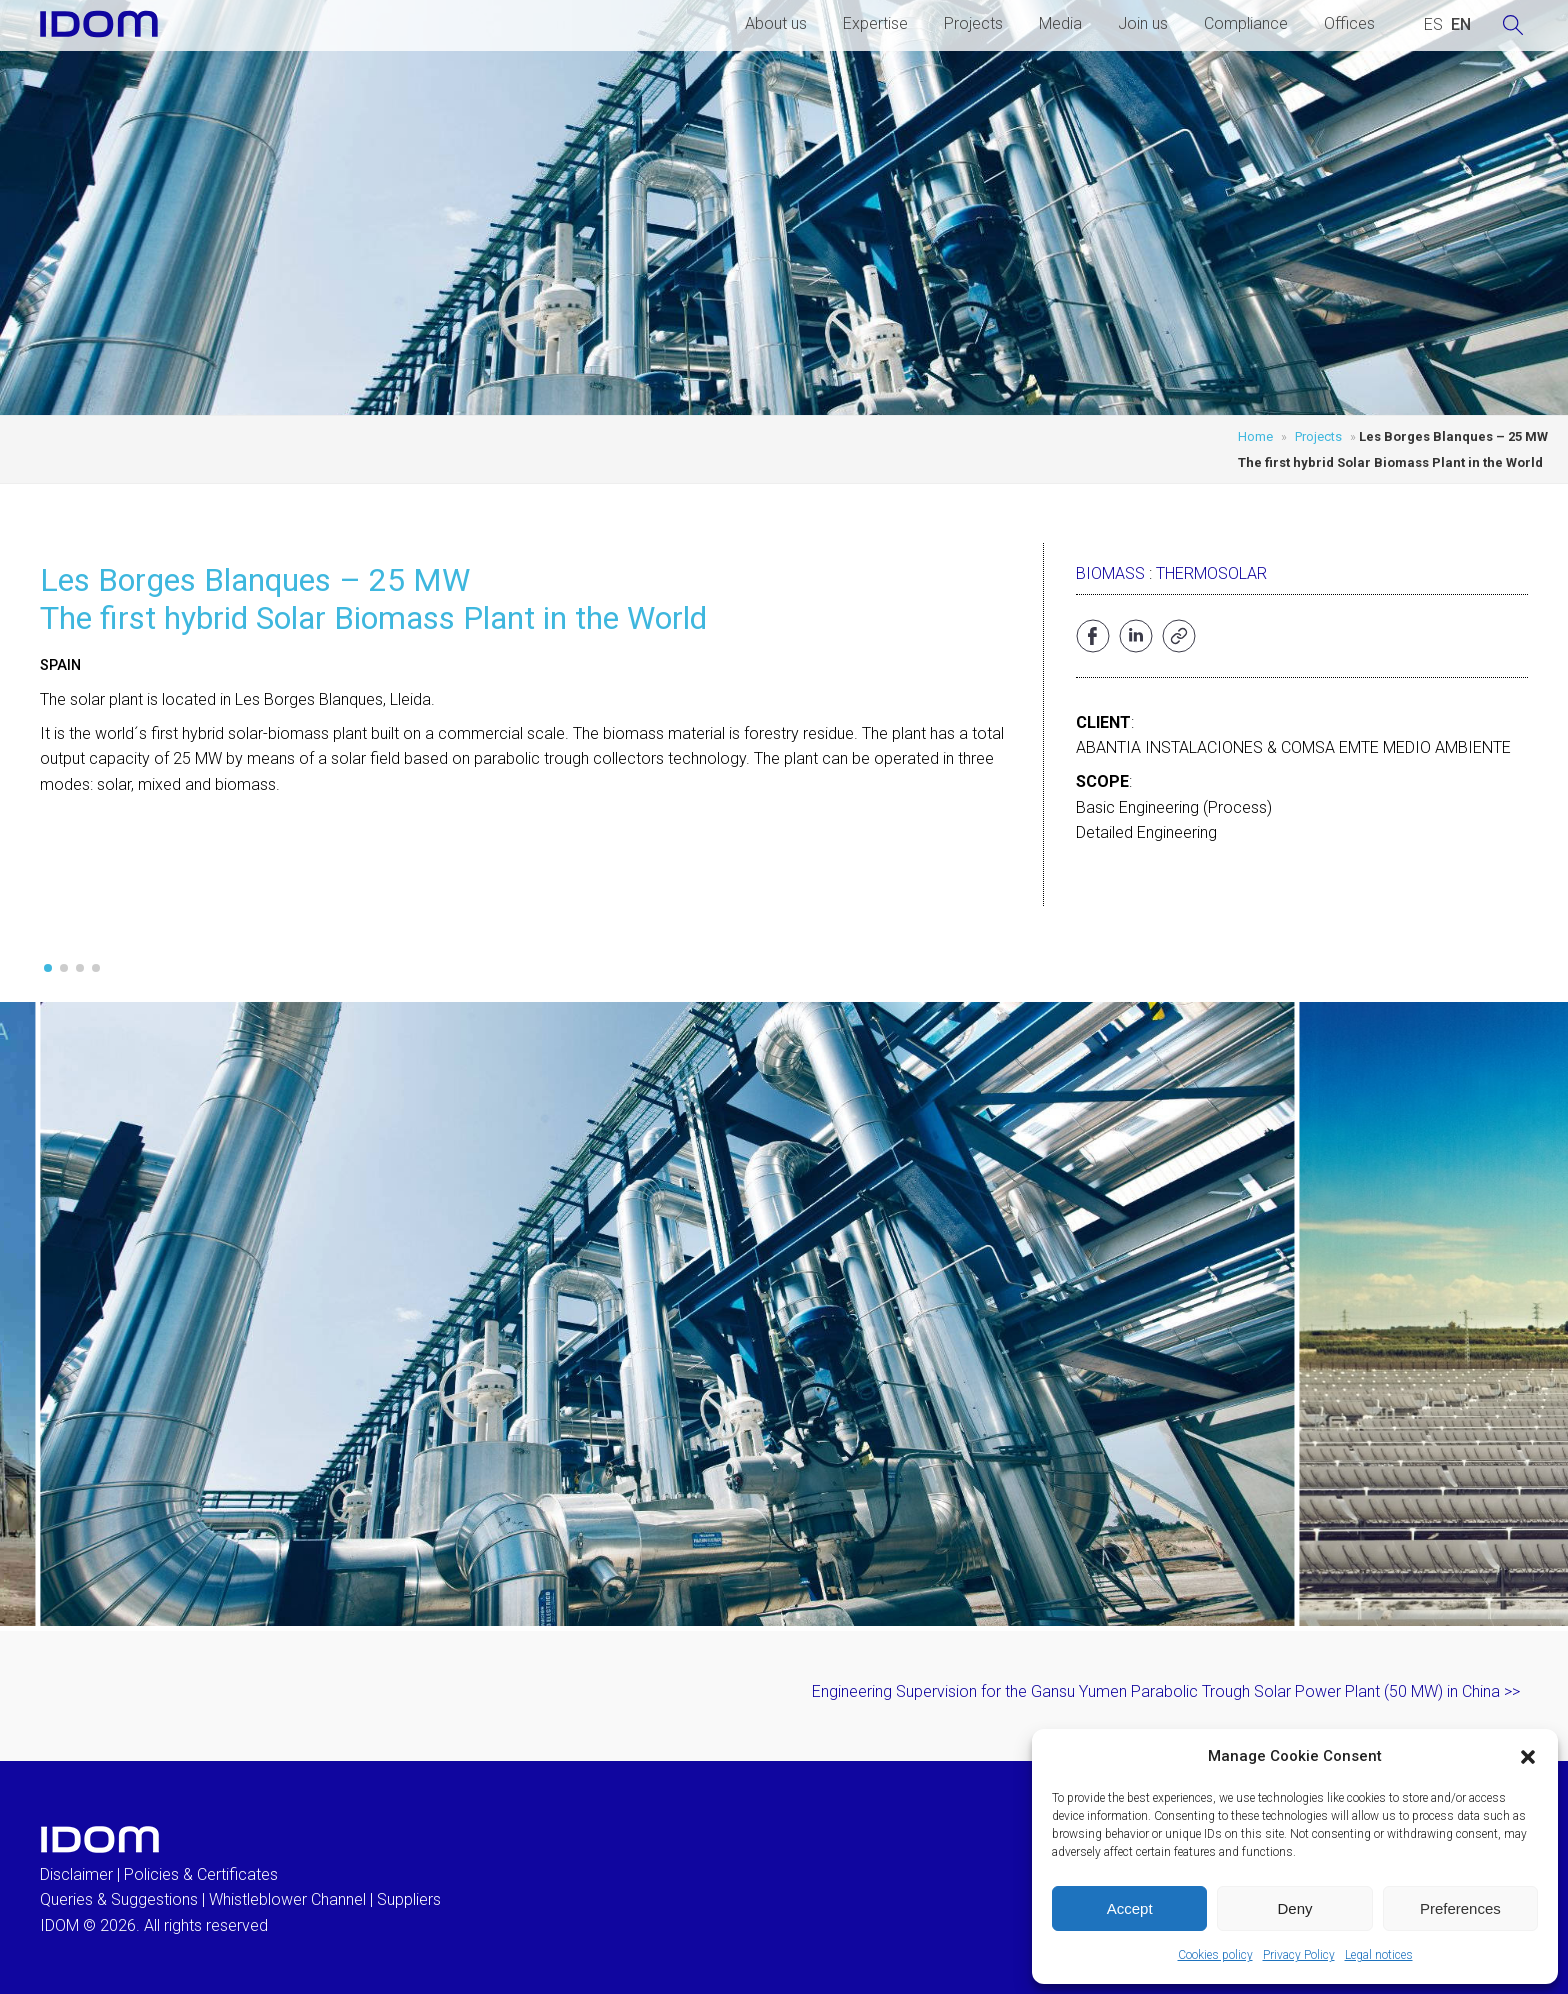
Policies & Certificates (201, 1874)
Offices (1349, 23)
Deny (1294, 1908)
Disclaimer (76, 1874)
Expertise (875, 23)
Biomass (1110, 573)
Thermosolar (1211, 573)
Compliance (1246, 23)
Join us (1143, 23)
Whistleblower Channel (287, 1899)
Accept (1130, 1908)
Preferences (1460, 1908)
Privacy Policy (1299, 1955)
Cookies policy (1215, 1955)
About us (776, 23)
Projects (973, 23)
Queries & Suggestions (119, 1899)
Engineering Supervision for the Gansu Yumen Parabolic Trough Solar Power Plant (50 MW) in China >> (1166, 1691)
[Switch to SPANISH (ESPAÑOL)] (1433, 25)
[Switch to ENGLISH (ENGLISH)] (1461, 25)
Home (1255, 436)
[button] (1528, 1757)
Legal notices (1379, 1955)
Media (1060, 23)
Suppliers (409, 1899)
